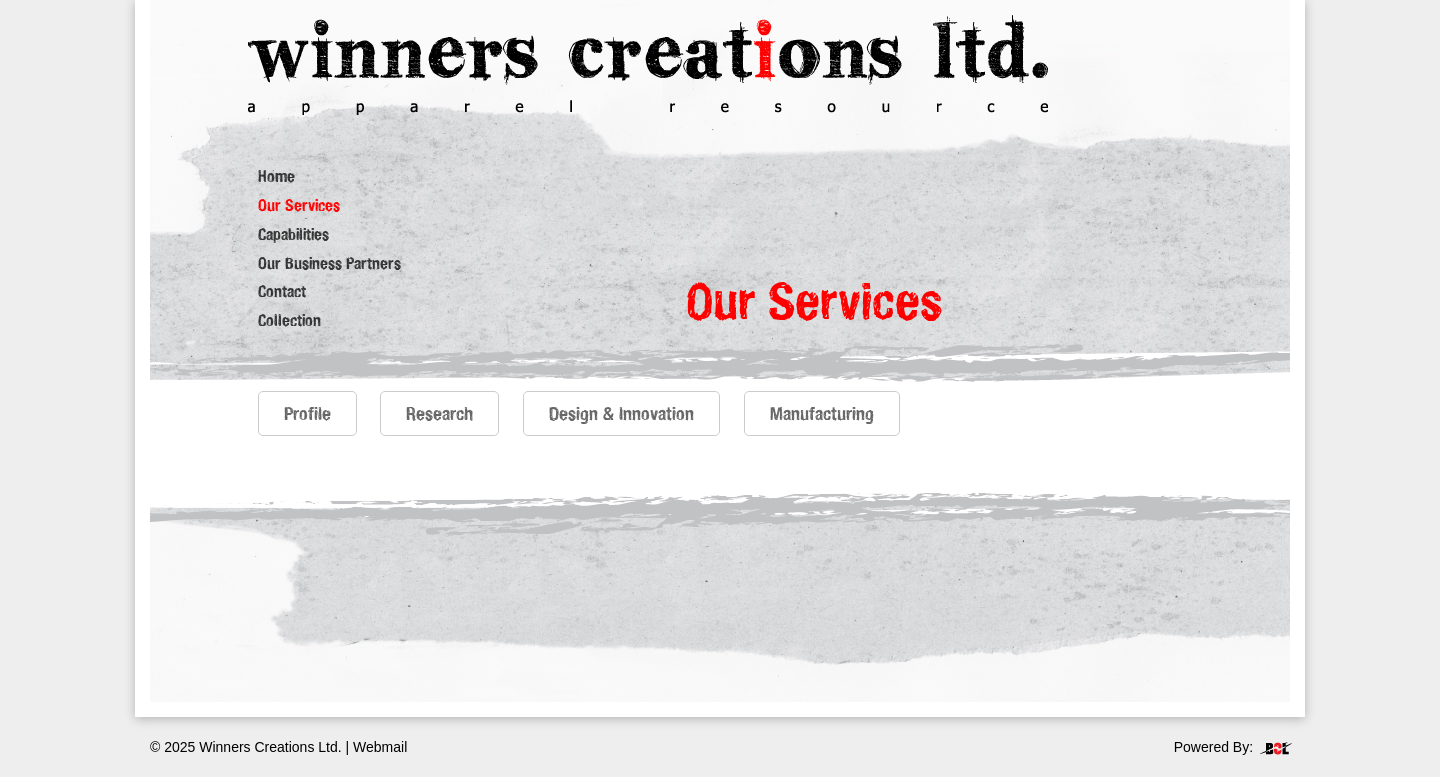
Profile (307, 413)
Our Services (299, 205)
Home (276, 176)
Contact (282, 291)
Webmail (380, 747)
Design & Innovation (621, 413)
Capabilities (293, 234)
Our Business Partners (329, 263)
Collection (289, 320)
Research (439, 413)
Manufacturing (822, 413)
